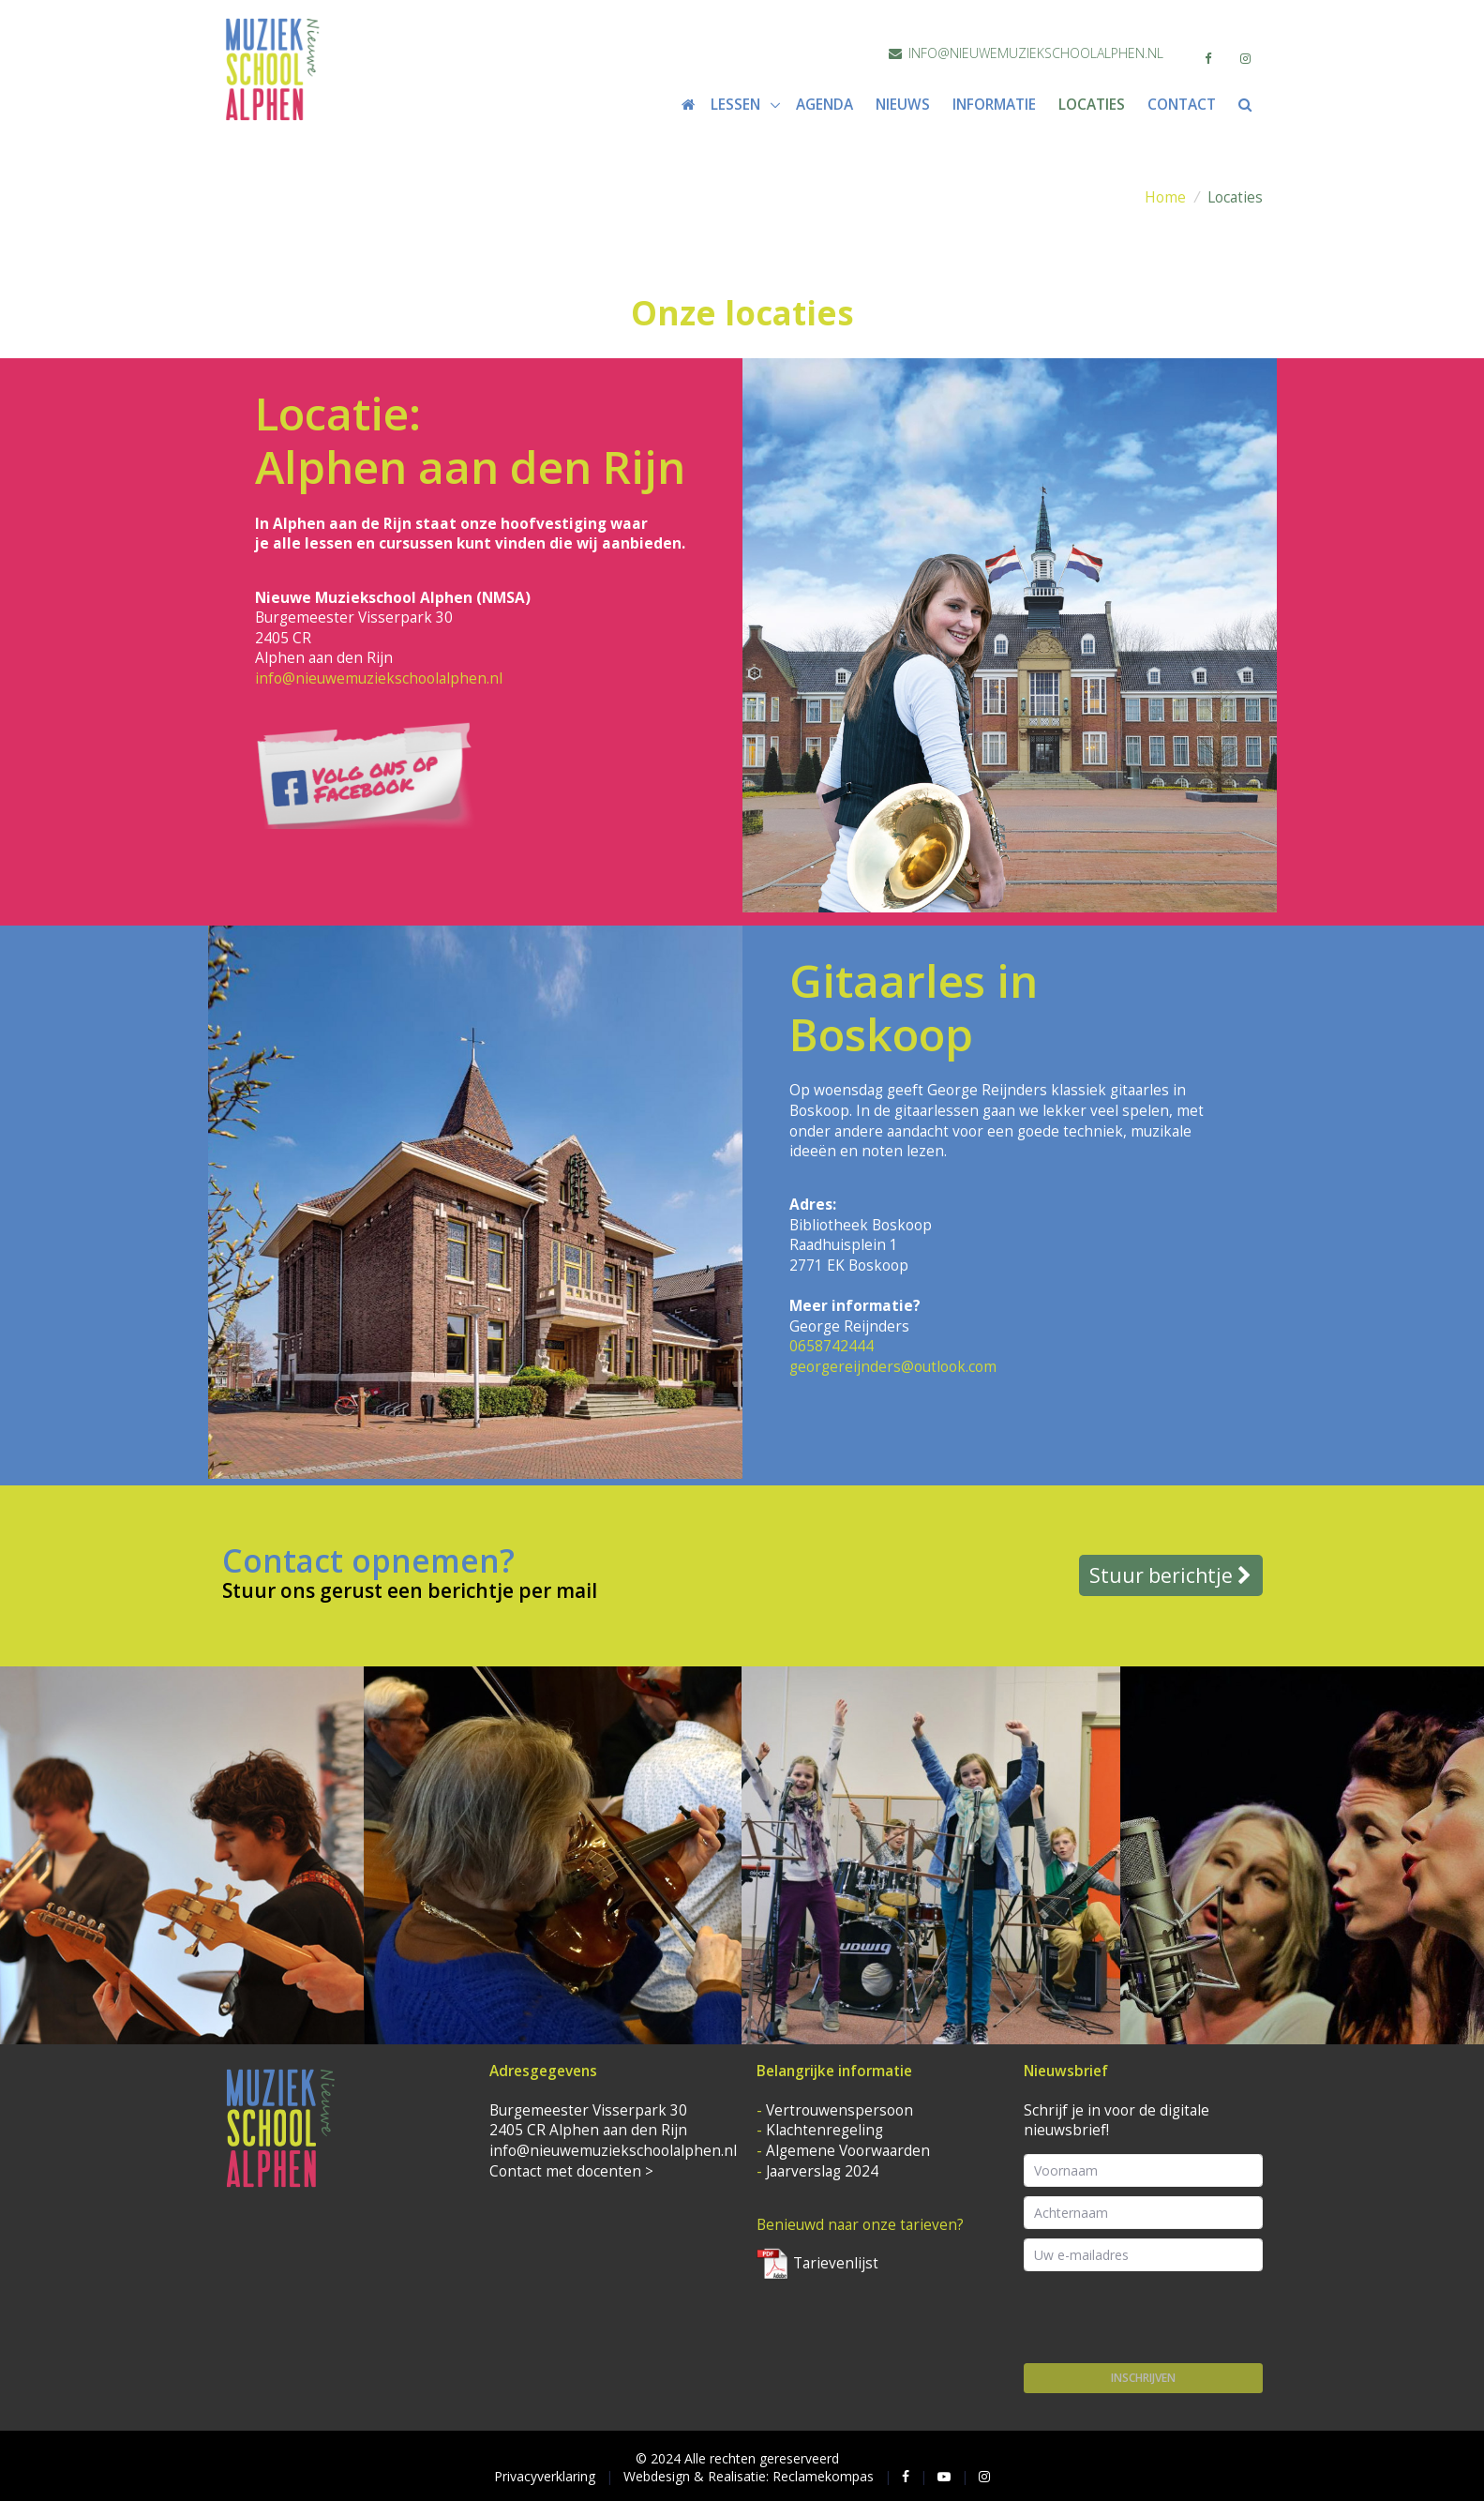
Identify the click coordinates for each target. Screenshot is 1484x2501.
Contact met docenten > (571, 2171)
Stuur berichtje (1170, 1575)
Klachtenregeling (824, 2130)
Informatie (994, 104)
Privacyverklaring (544, 2476)
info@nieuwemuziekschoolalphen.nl (1026, 53)
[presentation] (1166, 2317)
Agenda (824, 104)
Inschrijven (1143, 2378)
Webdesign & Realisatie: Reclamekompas (748, 2476)
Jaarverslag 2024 (822, 2171)
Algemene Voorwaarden (848, 2151)
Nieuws (903, 104)
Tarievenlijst (817, 2263)
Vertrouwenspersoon (839, 2110)
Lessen (737, 104)
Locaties (1091, 104)
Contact (1181, 104)
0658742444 (831, 1346)
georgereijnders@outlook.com (893, 1367)
